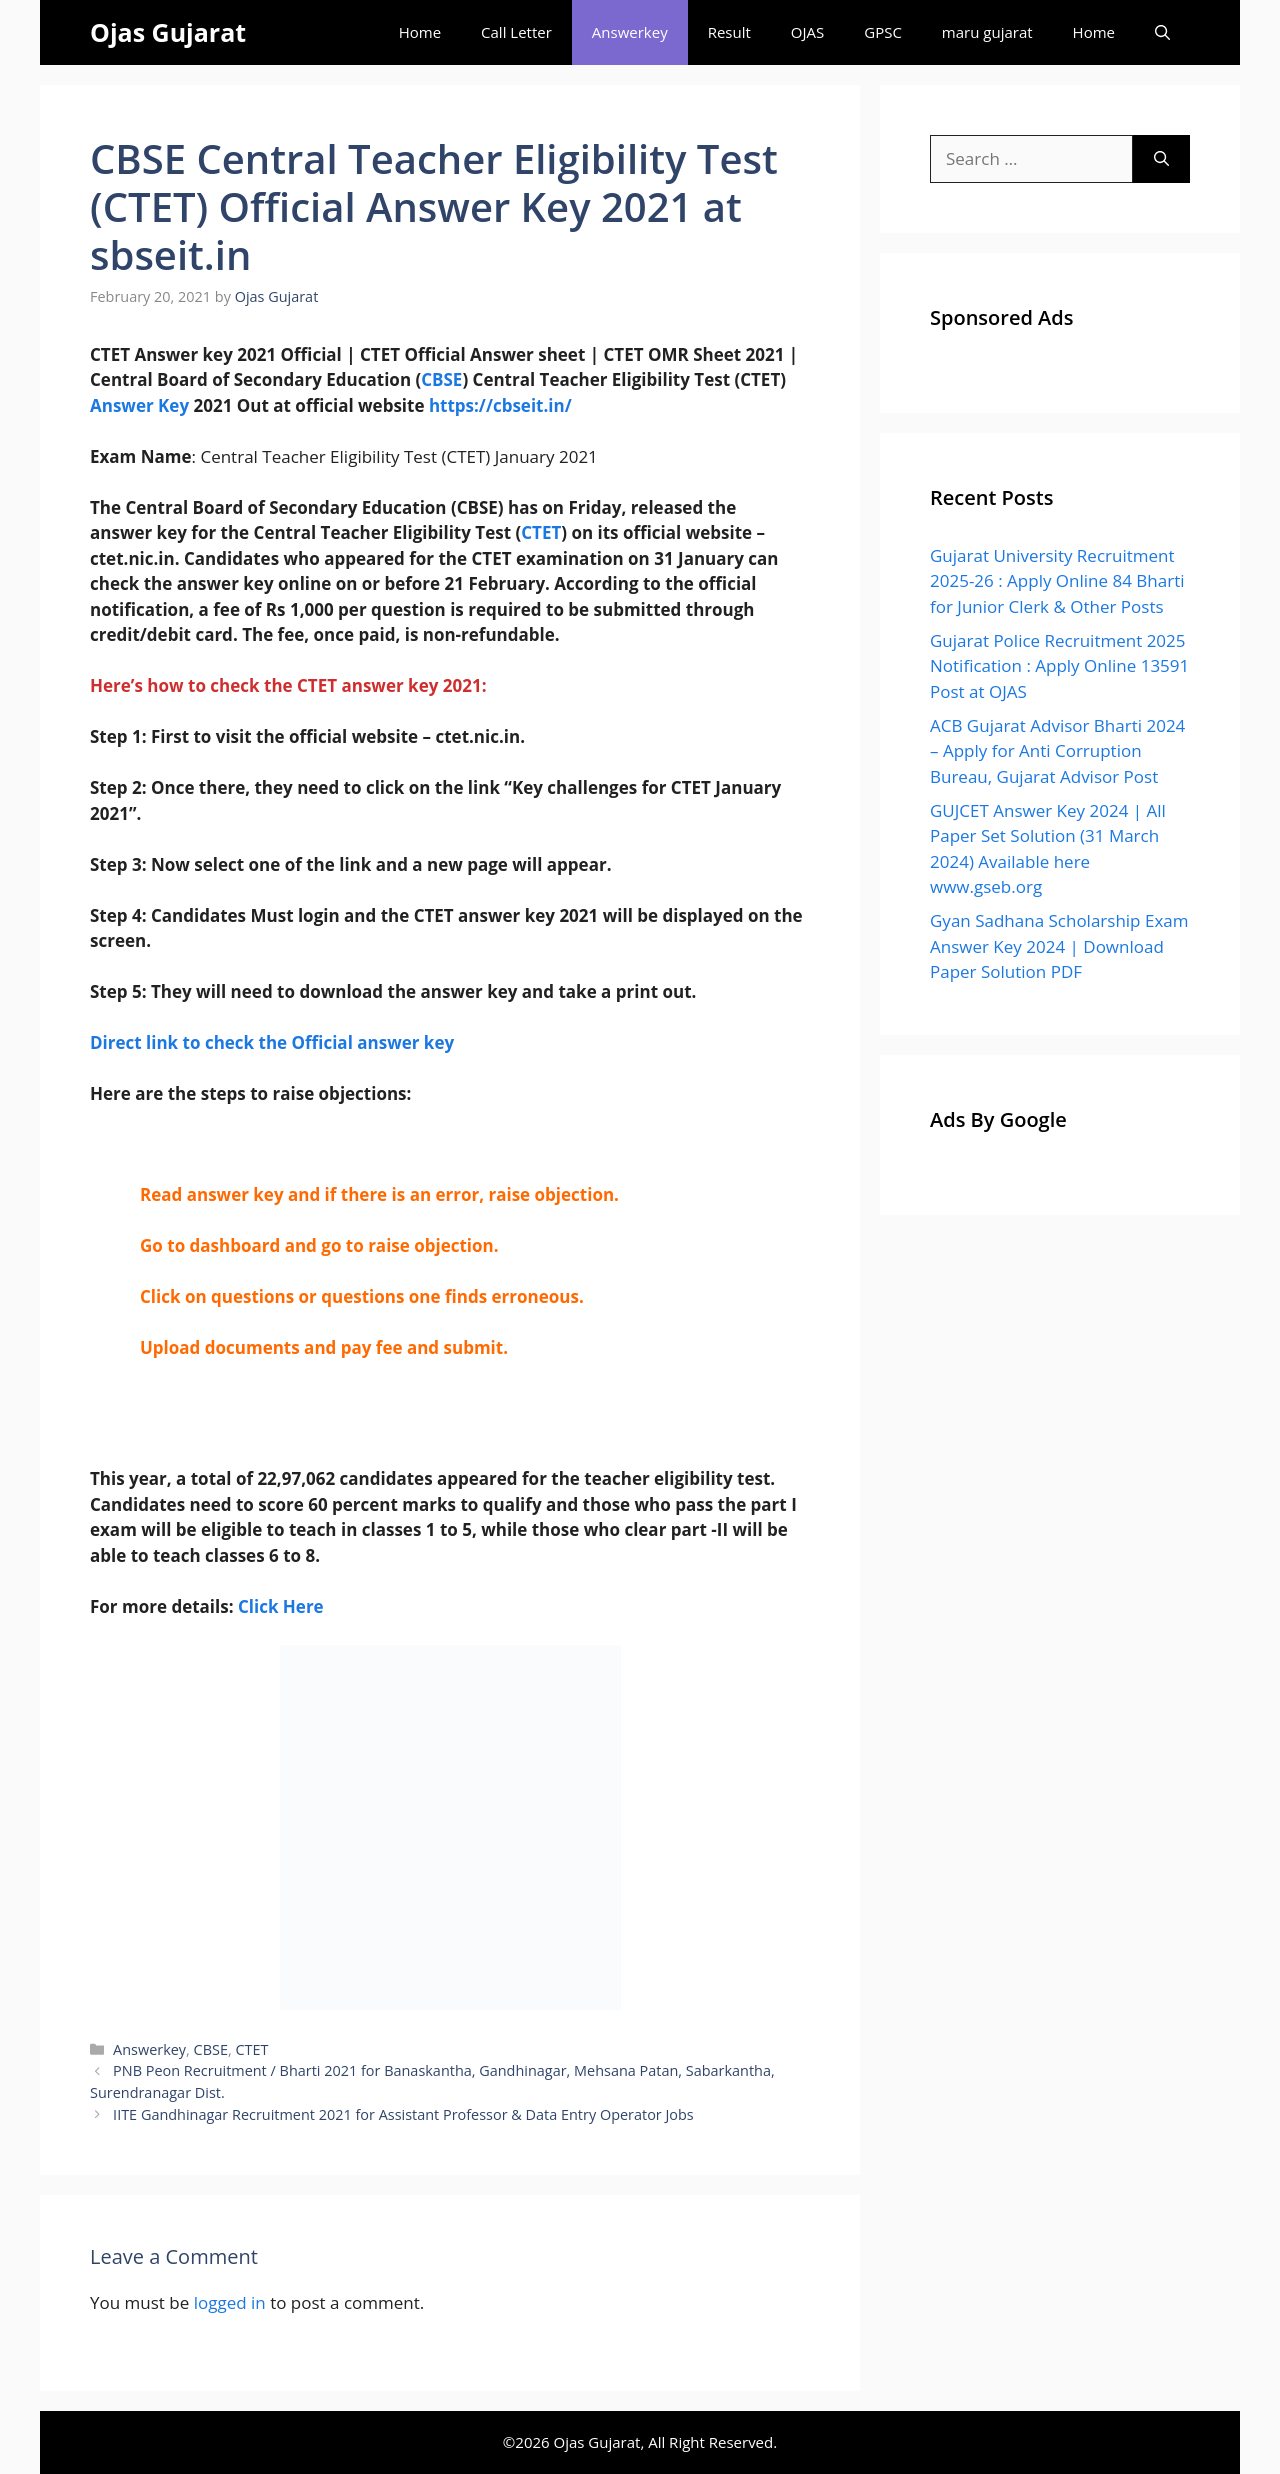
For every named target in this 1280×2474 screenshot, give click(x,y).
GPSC (883, 32)
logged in (230, 2302)
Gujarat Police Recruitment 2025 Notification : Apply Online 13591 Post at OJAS (1059, 666)
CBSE (441, 379)
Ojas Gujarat (168, 32)
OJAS (807, 32)
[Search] (1161, 159)
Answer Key (139, 405)
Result (729, 32)
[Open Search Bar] (1162, 32)
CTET (541, 532)
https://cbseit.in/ (500, 405)
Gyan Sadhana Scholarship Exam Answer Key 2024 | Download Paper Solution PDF (1059, 946)
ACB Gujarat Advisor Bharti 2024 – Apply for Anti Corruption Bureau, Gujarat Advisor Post (1057, 751)
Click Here (281, 1606)
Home (420, 32)
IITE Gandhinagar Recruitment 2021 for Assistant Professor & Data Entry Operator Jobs (403, 2114)
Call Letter (516, 32)
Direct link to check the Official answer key (272, 1042)
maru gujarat (987, 32)
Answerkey (630, 32)
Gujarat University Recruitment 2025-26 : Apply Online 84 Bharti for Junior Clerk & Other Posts (1057, 581)
